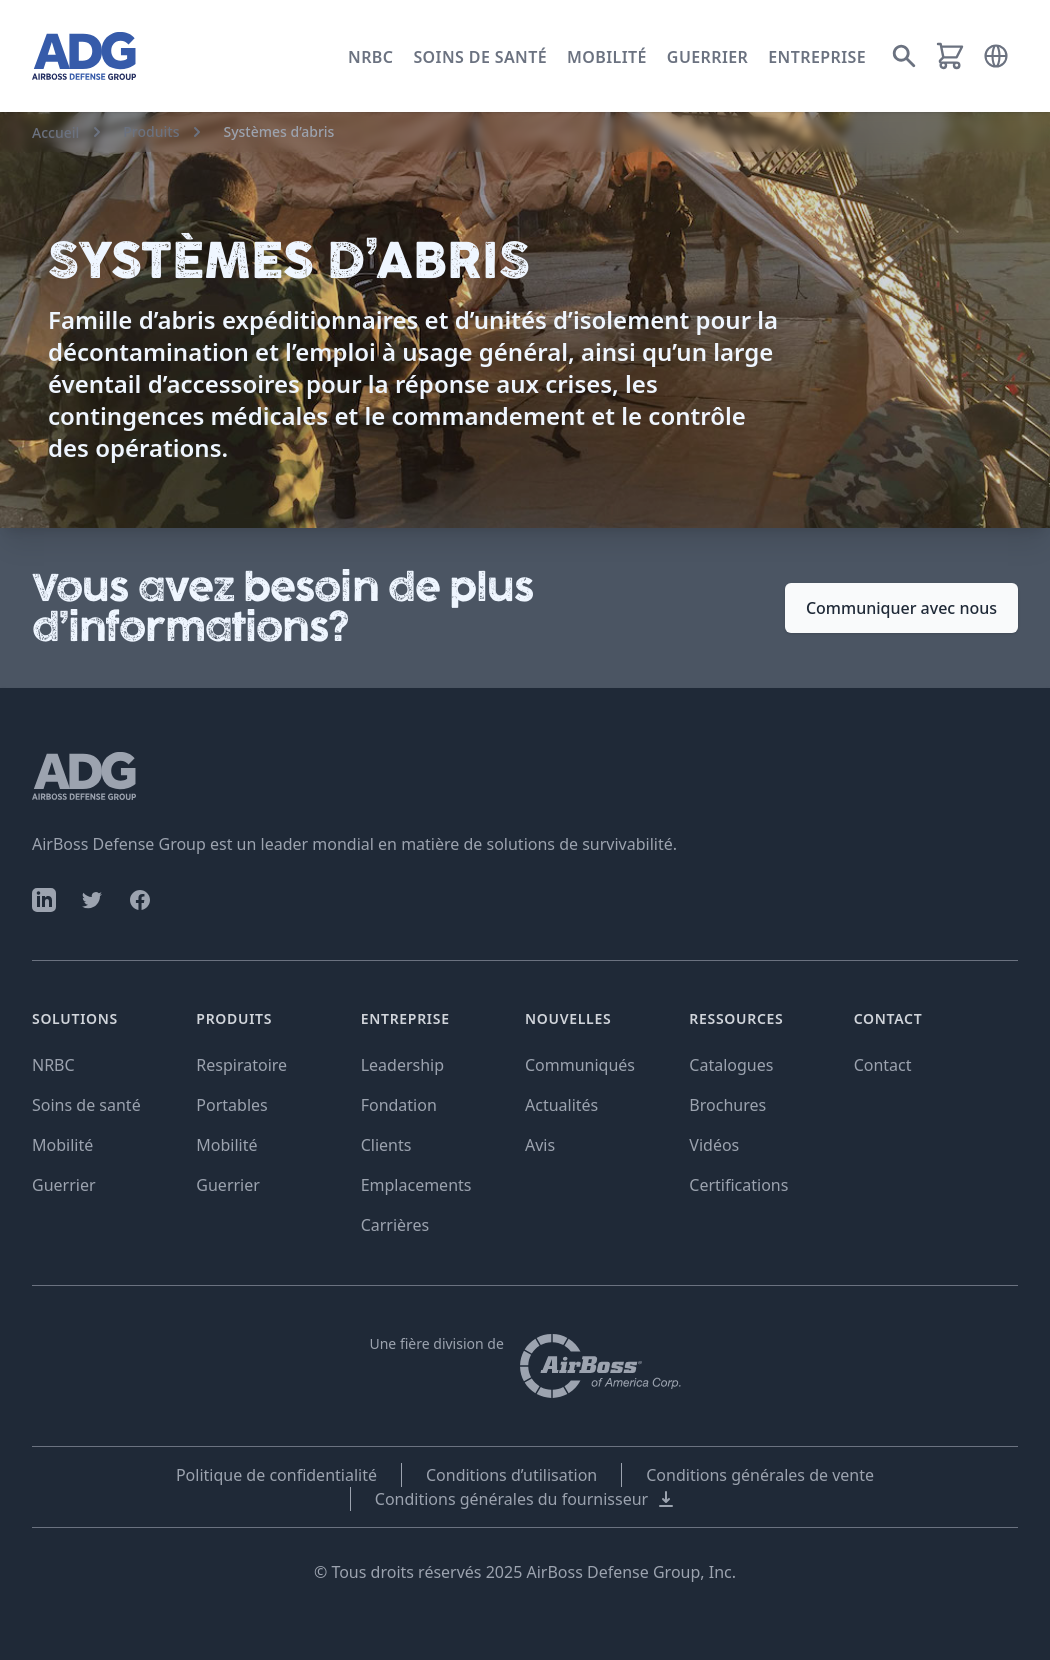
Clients (386, 1145)
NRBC (370, 57)
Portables (231, 1105)
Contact (883, 1065)
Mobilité (607, 57)
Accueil (55, 132)
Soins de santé (480, 57)
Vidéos (714, 1145)
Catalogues (731, 1065)
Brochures (727, 1105)
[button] (996, 56)
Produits (151, 131)
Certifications (738, 1185)
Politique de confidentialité (276, 1475)
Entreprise (817, 57)
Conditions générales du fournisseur (525, 1499)
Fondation (399, 1105)
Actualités (561, 1105)
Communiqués (580, 1065)
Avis (540, 1145)
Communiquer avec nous (901, 608)
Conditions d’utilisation (511, 1475)
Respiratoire (241, 1065)
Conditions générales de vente (760, 1475)
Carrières (395, 1225)
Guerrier (707, 57)
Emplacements (416, 1185)
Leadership (402, 1065)
